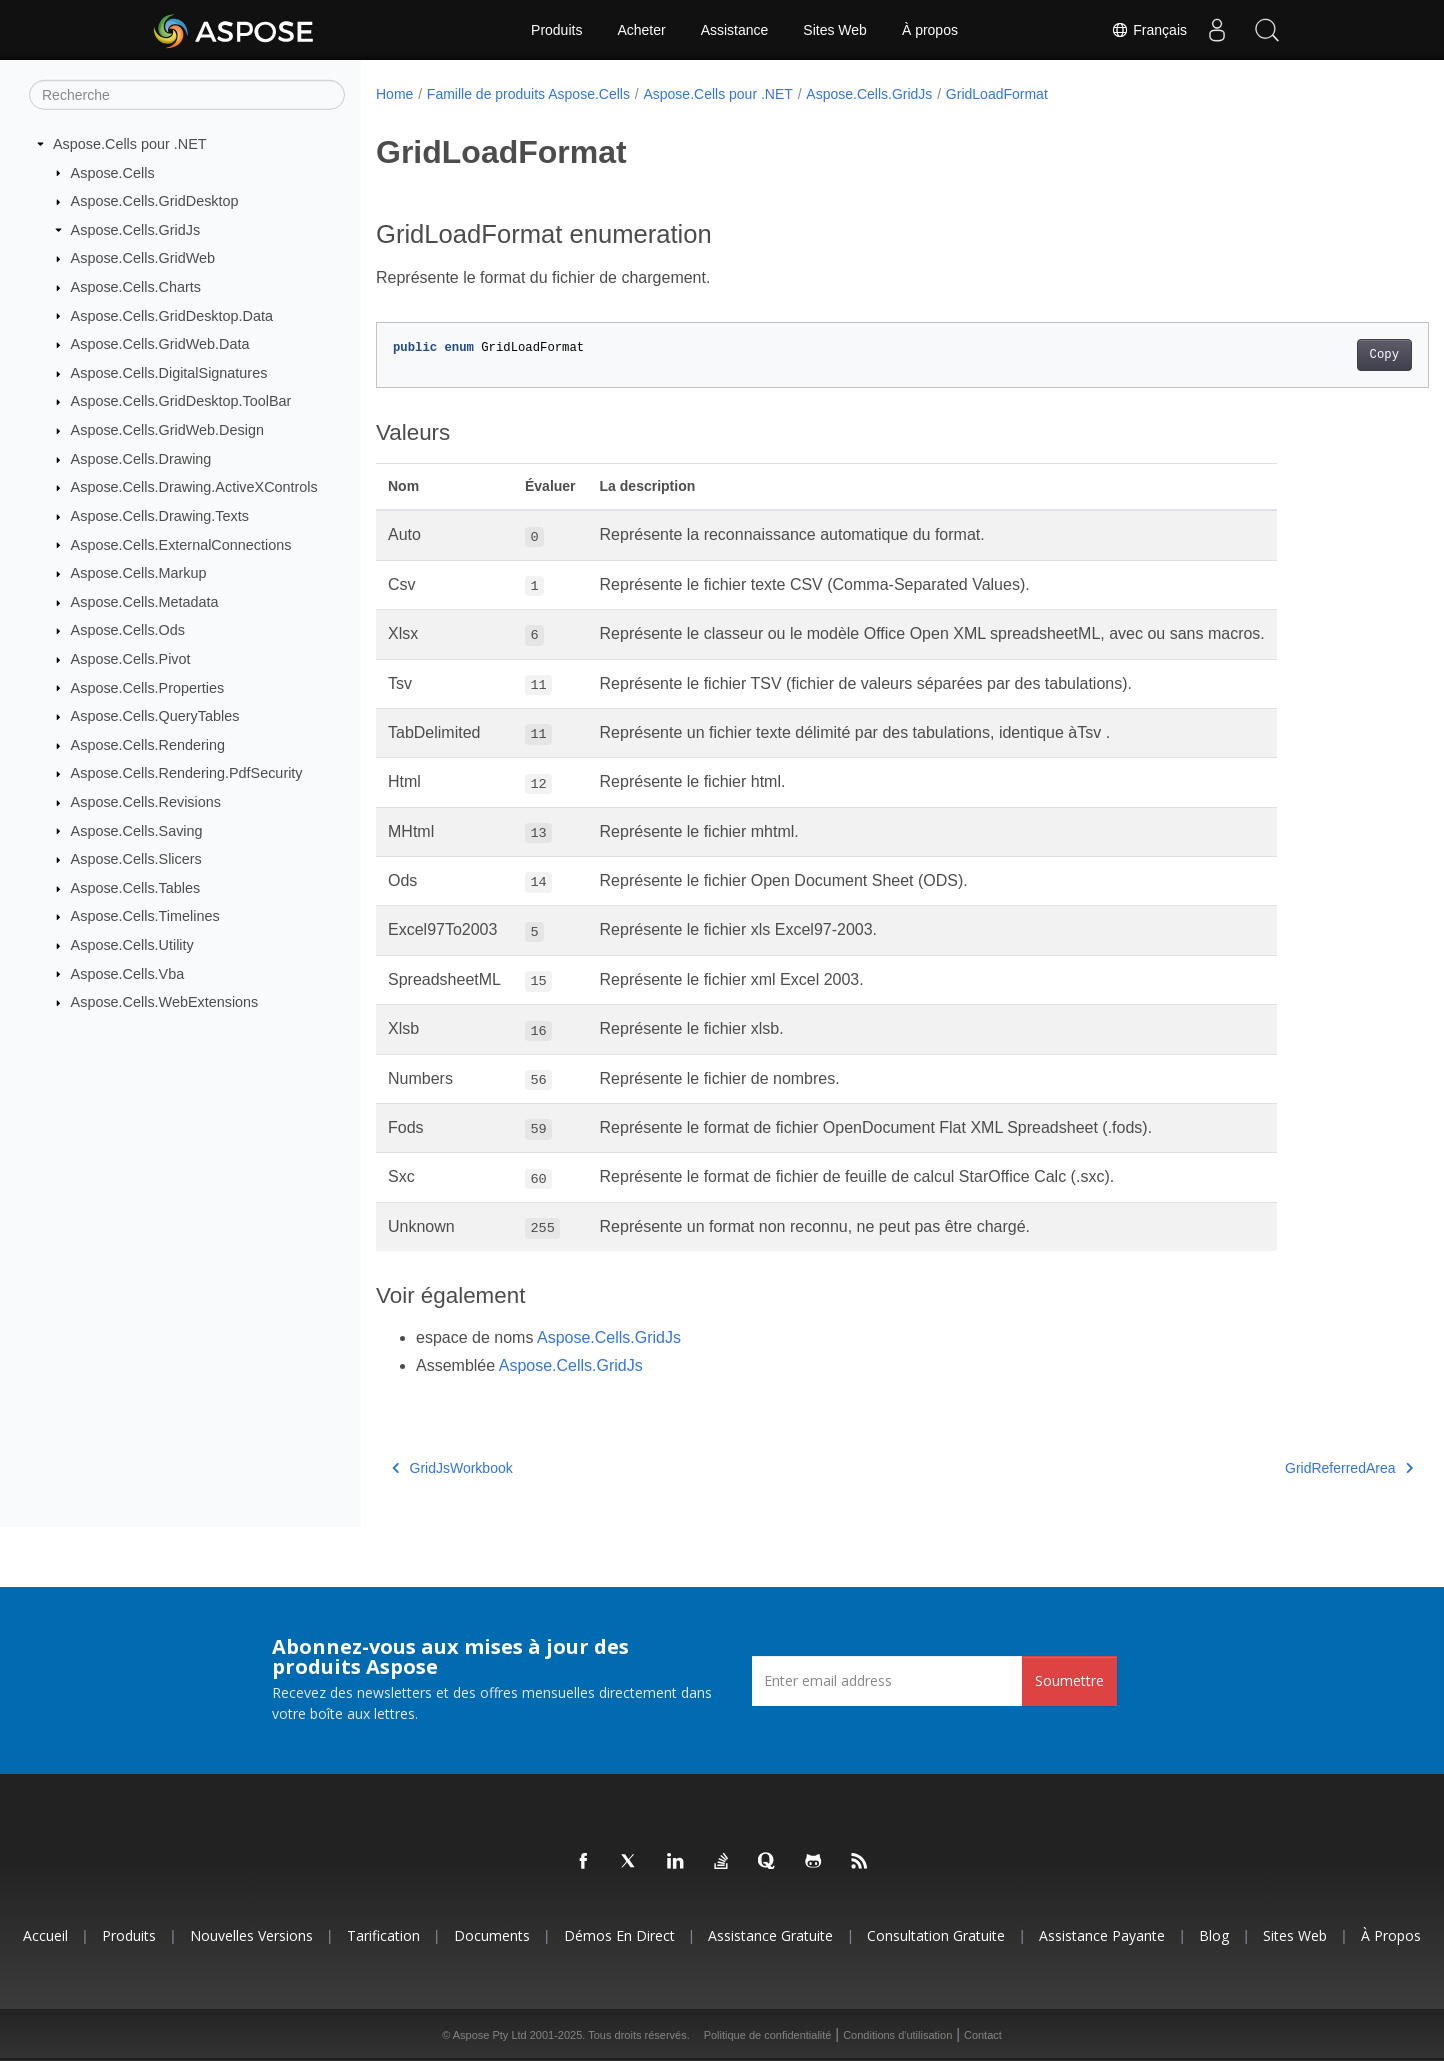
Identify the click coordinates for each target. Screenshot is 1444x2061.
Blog (1214, 1935)
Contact (983, 2035)
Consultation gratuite (936, 1935)
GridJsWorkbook (452, 1468)
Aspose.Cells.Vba (128, 973)
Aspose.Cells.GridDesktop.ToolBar (181, 401)
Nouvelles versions (251, 1935)
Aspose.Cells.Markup (139, 573)
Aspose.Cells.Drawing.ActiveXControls (194, 487)
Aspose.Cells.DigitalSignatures (169, 373)
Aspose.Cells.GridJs (136, 230)
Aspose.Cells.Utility (132, 945)
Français (1149, 30)
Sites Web (835, 30)
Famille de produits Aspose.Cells (528, 94)
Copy (1311, 355)
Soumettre (1069, 1680)
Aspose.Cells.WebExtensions (165, 1002)
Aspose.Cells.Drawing (141, 459)
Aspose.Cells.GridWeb (143, 258)
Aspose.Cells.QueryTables (155, 716)
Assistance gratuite (770, 1935)
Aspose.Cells (113, 172)
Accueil (45, 1935)
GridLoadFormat (997, 94)
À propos (930, 30)
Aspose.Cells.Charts (136, 287)
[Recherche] (187, 95)
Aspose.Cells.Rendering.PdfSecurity (187, 773)
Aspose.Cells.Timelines (145, 916)
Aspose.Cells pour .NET (130, 144)
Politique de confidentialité (768, 2035)
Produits (556, 30)
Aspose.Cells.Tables (136, 888)
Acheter (641, 30)
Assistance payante (1102, 1935)
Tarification (383, 1935)
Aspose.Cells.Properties (148, 687)
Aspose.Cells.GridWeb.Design (167, 430)
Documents (492, 1935)
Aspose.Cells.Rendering (148, 745)
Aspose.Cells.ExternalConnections (181, 544)
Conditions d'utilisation (897, 2035)
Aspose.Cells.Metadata (145, 602)
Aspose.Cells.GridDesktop (155, 201)
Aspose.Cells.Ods (128, 630)
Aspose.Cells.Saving (137, 830)
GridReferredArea (1276, 1468)
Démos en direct (619, 1935)
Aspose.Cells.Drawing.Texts (160, 516)
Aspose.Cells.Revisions (146, 802)
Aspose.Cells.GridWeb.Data (160, 344)
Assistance (735, 30)
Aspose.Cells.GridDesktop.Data (172, 315)
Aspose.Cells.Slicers (136, 859)
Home (394, 94)
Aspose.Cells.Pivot (131, 659)
